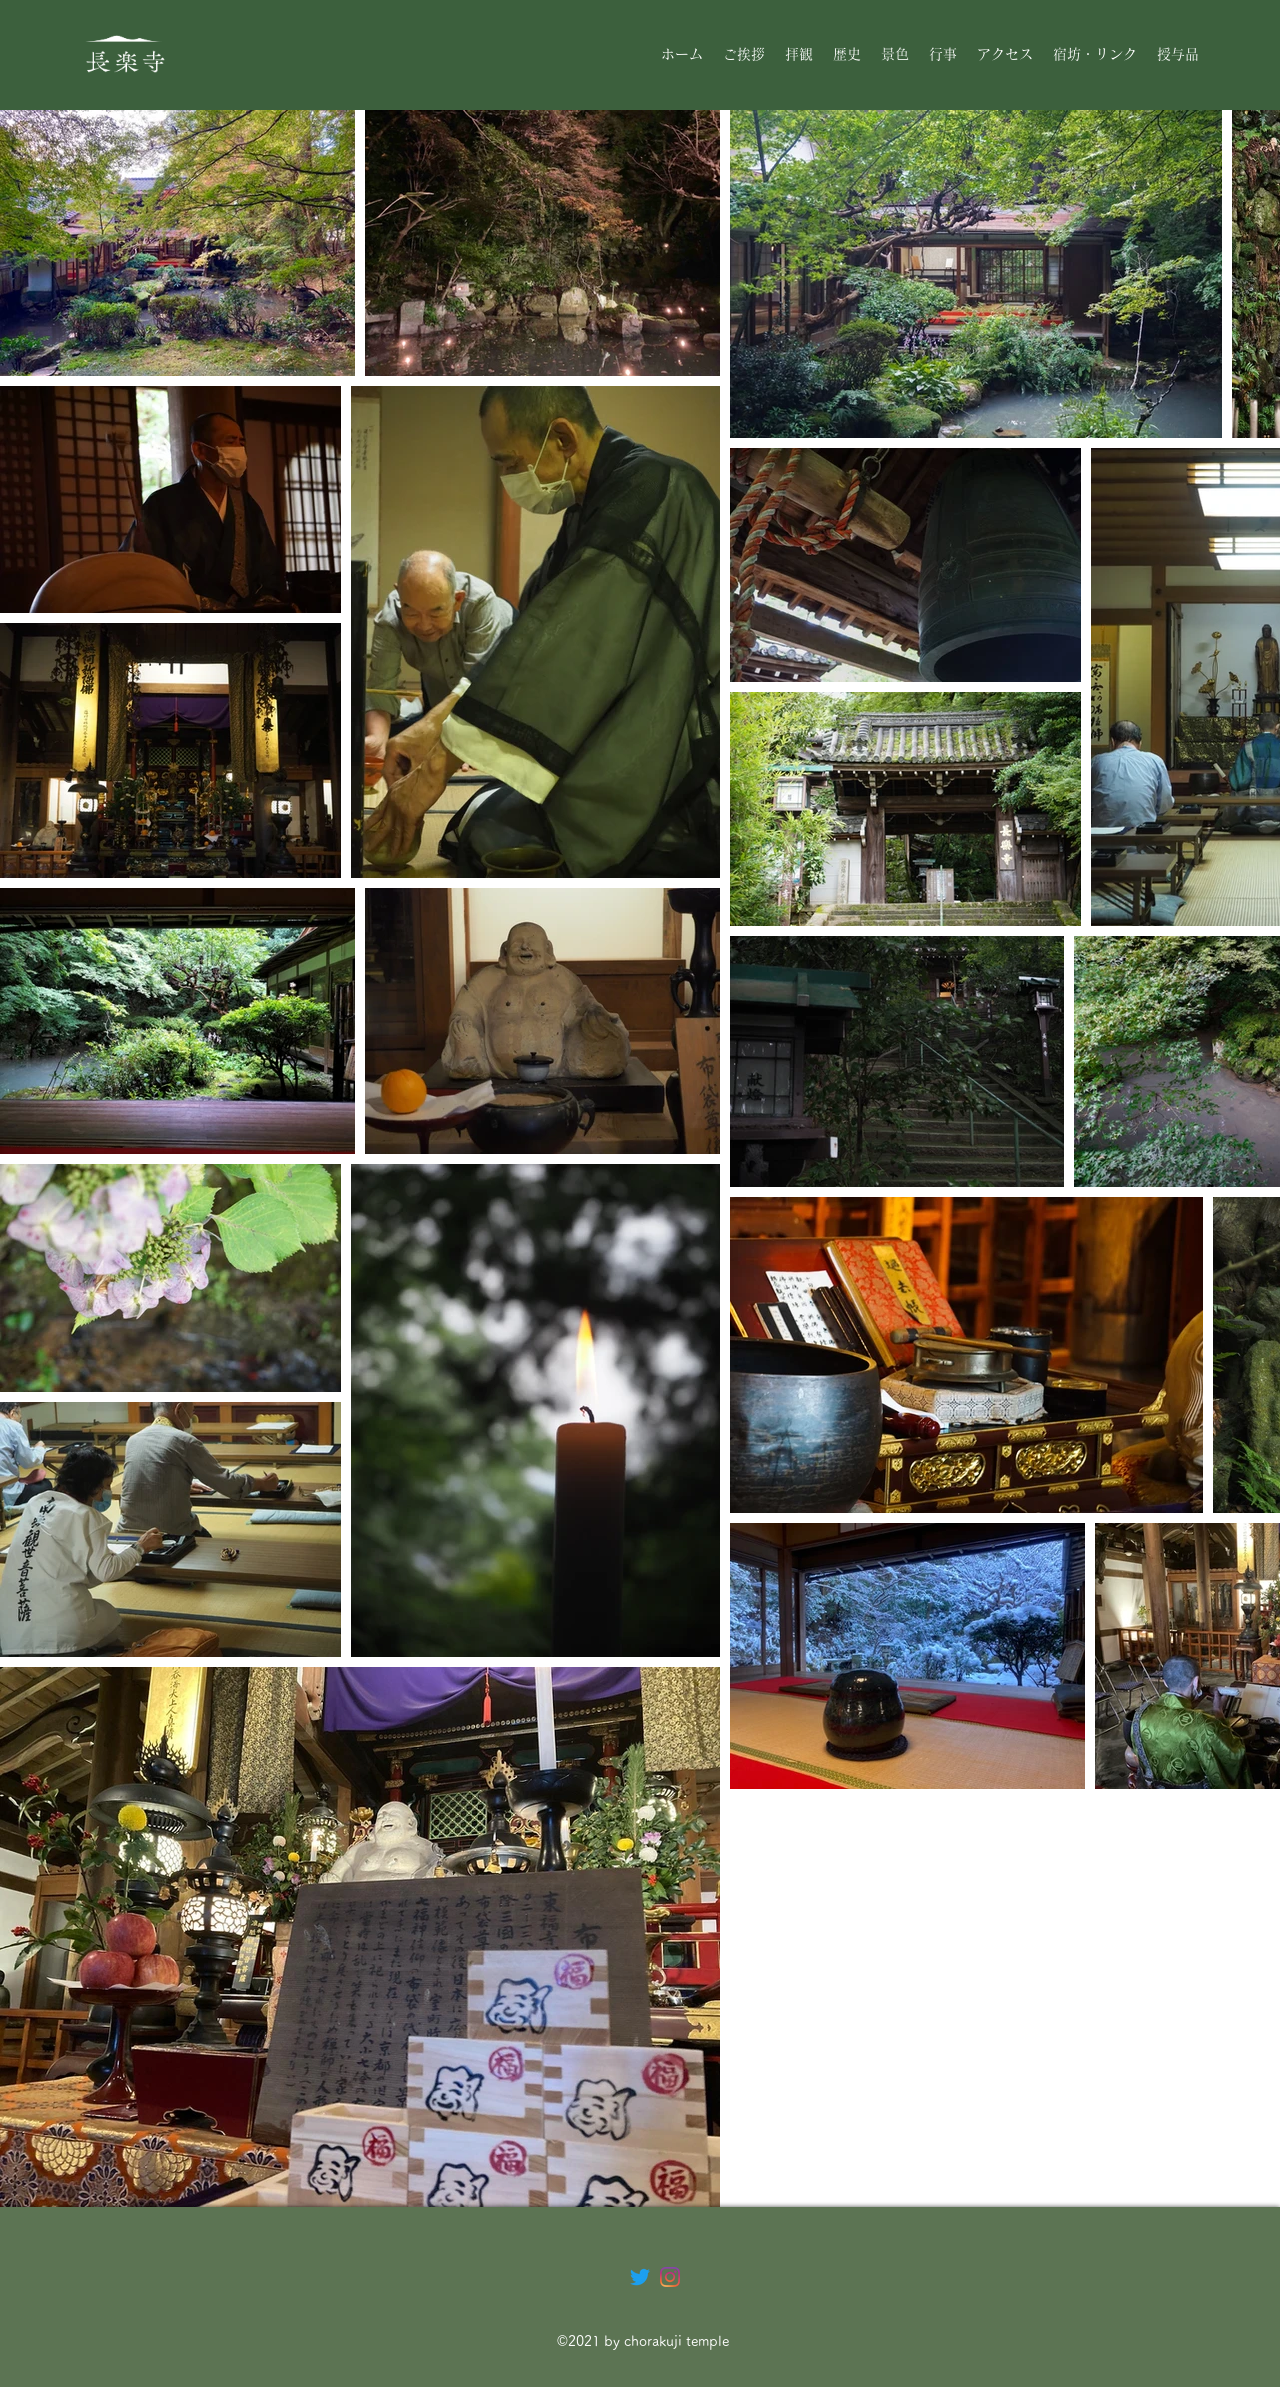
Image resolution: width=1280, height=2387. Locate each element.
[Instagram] (670, 2277)
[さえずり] (640, 2277)
